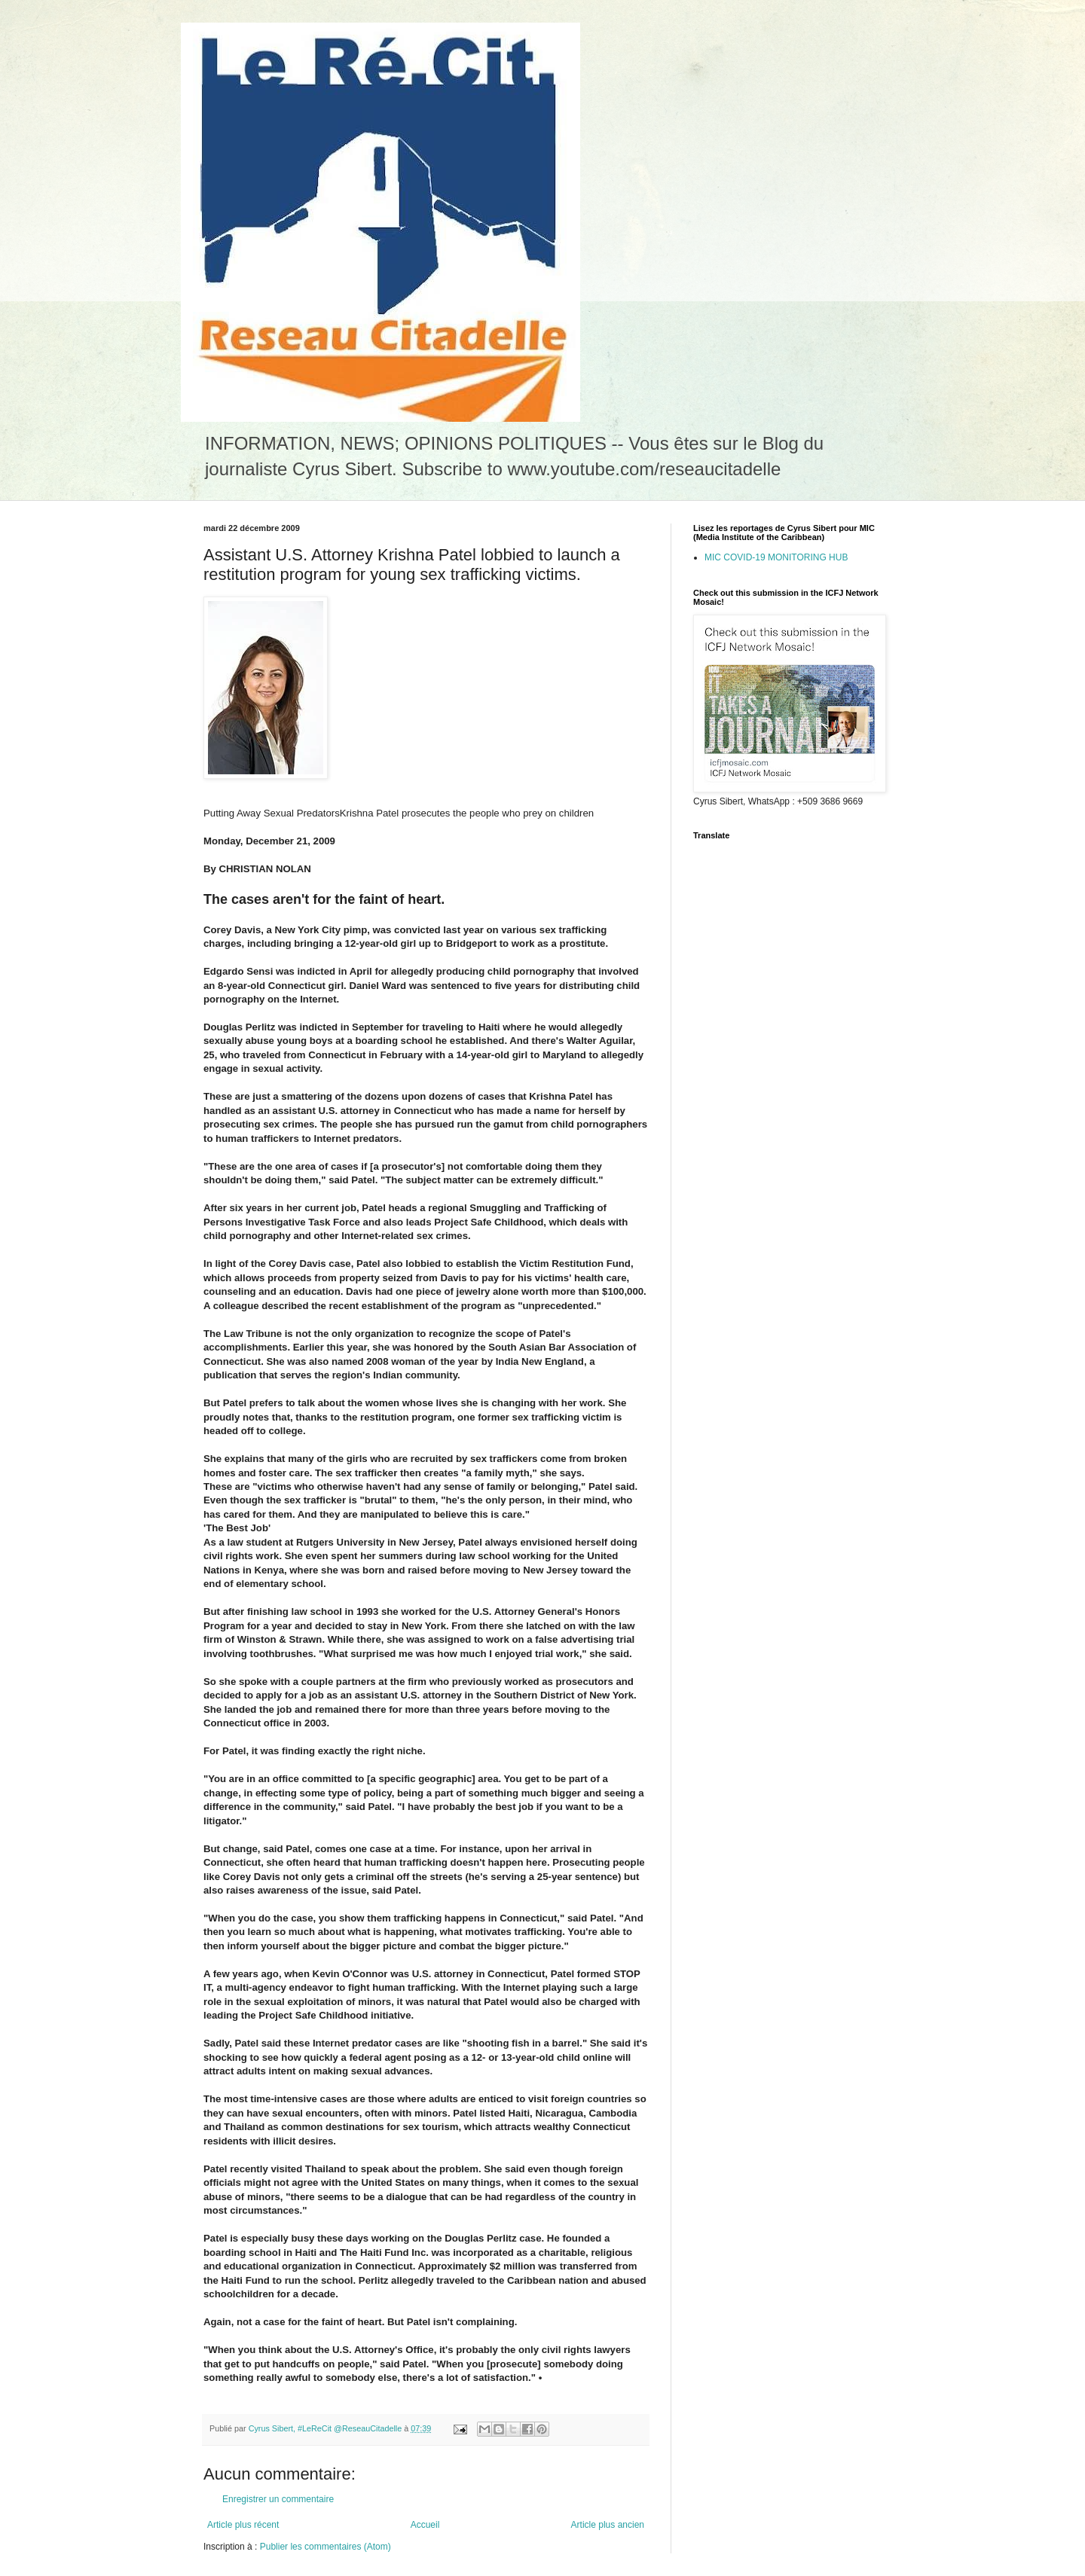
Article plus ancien (607, 2525)
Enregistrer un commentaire (278, 2499)
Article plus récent (243, 2525)
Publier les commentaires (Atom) (325, 2546)
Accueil (425, 2525)
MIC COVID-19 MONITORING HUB (776, 557)
